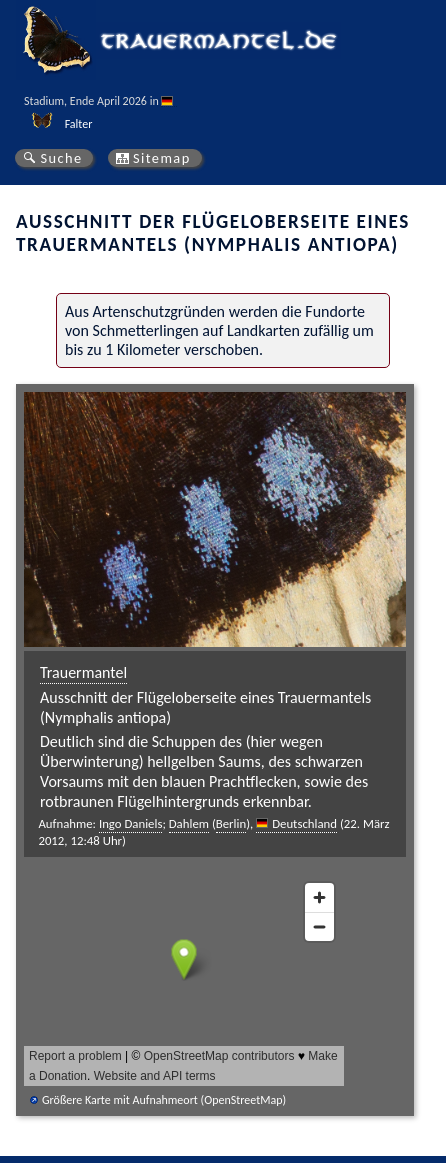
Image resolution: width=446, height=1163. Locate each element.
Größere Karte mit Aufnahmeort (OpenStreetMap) (164, 1100)
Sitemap (162, 158)
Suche (61, 158)
